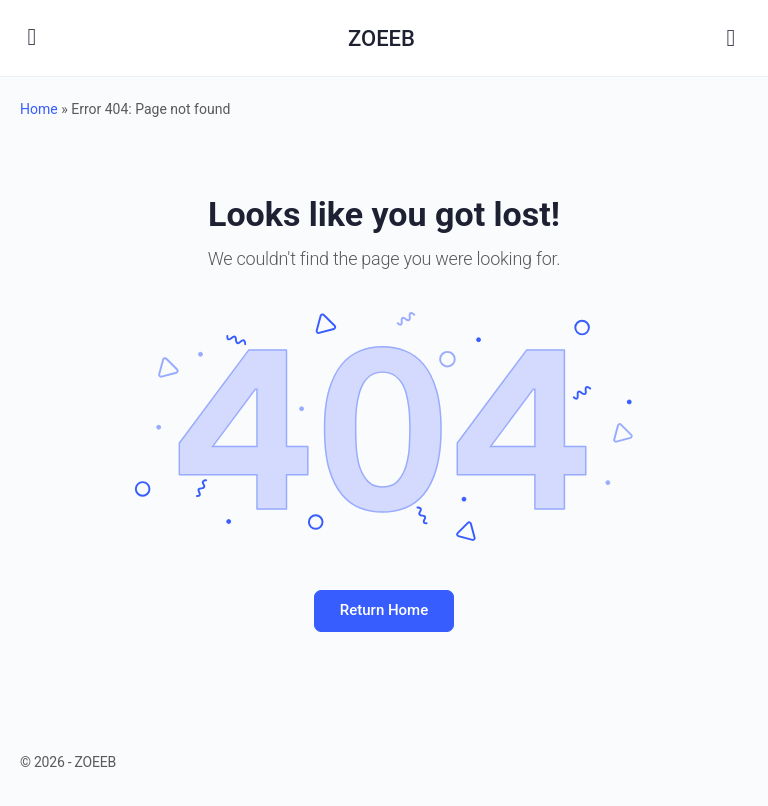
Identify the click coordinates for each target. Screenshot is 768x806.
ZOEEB (381, 38)
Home (39, 109)
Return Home (384, 610)
